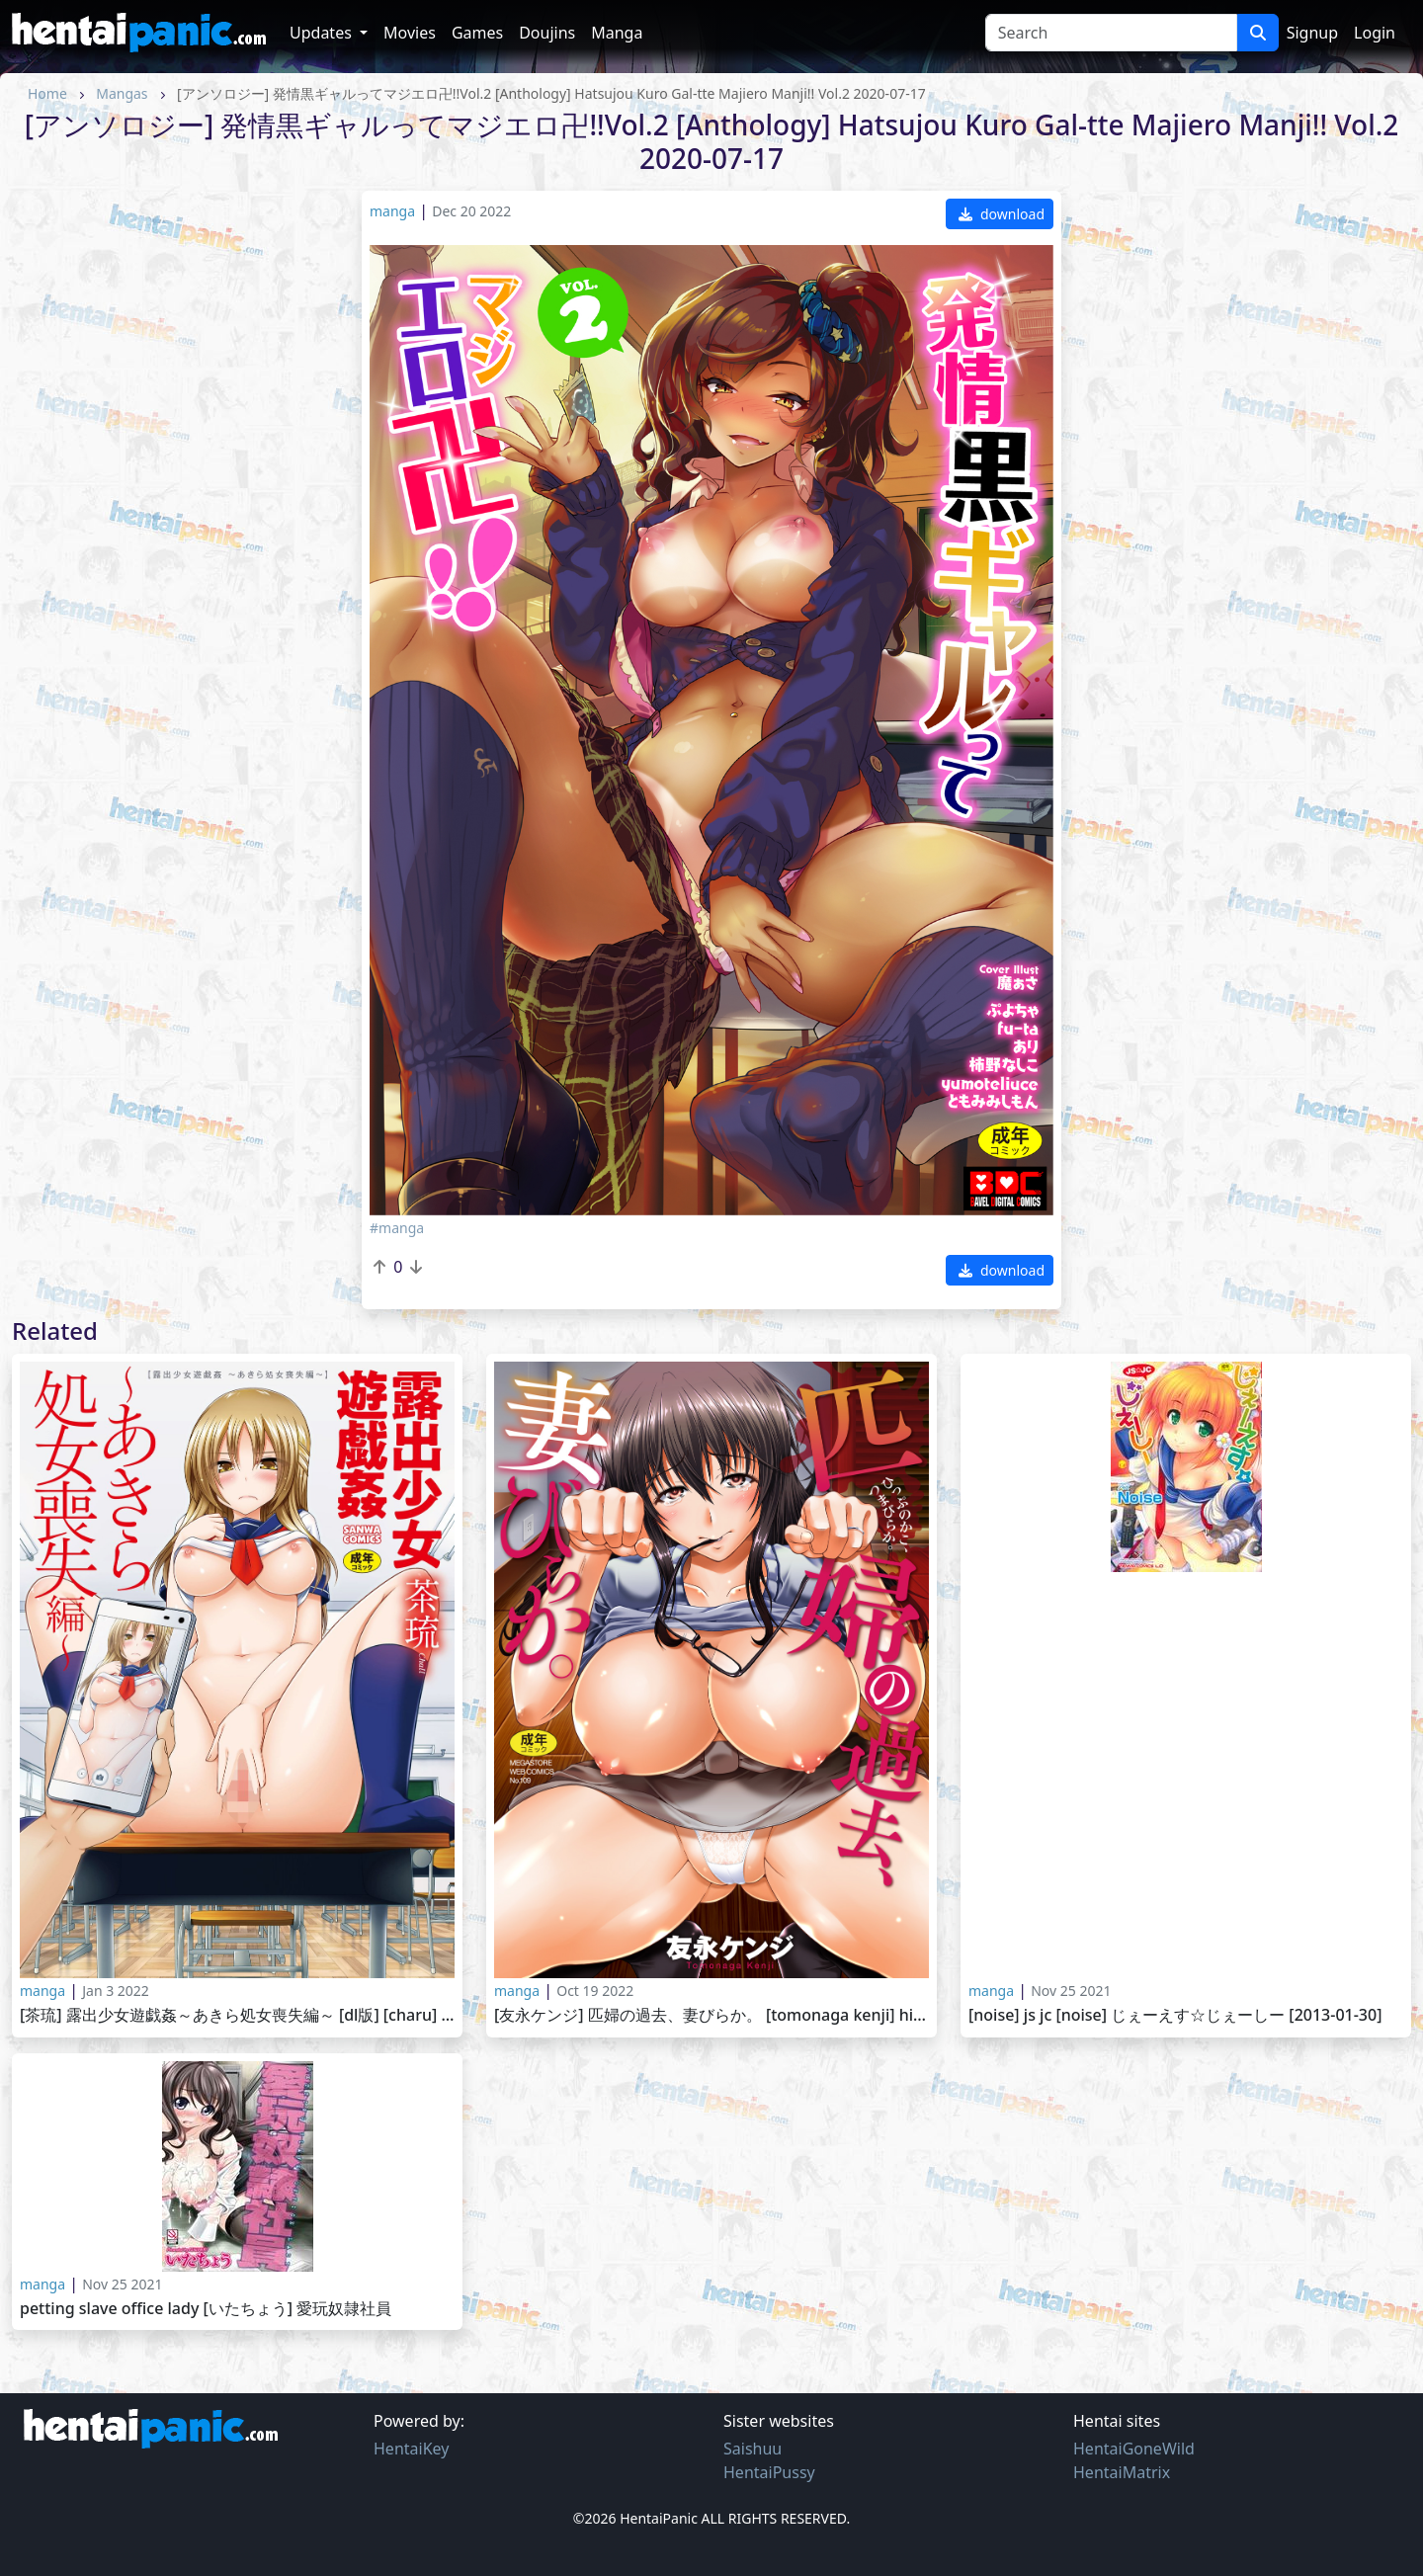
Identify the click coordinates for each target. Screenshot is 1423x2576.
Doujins (547, 32)
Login (1374, 32)
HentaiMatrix (1121, 2472)
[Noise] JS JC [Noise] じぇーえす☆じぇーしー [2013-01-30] (1174, 2015)
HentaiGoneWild (1134, 2448)
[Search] (1111, 32)
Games (477, 32)
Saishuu (752, 2448)
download (1002, 214)
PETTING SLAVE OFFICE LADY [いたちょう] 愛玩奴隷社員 (205, 2308)
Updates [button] (323, 32)
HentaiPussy (769, 2472)
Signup (1312, 32)
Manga (616, 32)
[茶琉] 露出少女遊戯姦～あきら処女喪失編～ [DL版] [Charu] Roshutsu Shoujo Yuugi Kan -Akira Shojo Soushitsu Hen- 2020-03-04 (237, 2015)
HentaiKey (411, 2448)
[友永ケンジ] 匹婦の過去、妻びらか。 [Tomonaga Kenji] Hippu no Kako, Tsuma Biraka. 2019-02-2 (711, 2015)
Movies (409, 32)
